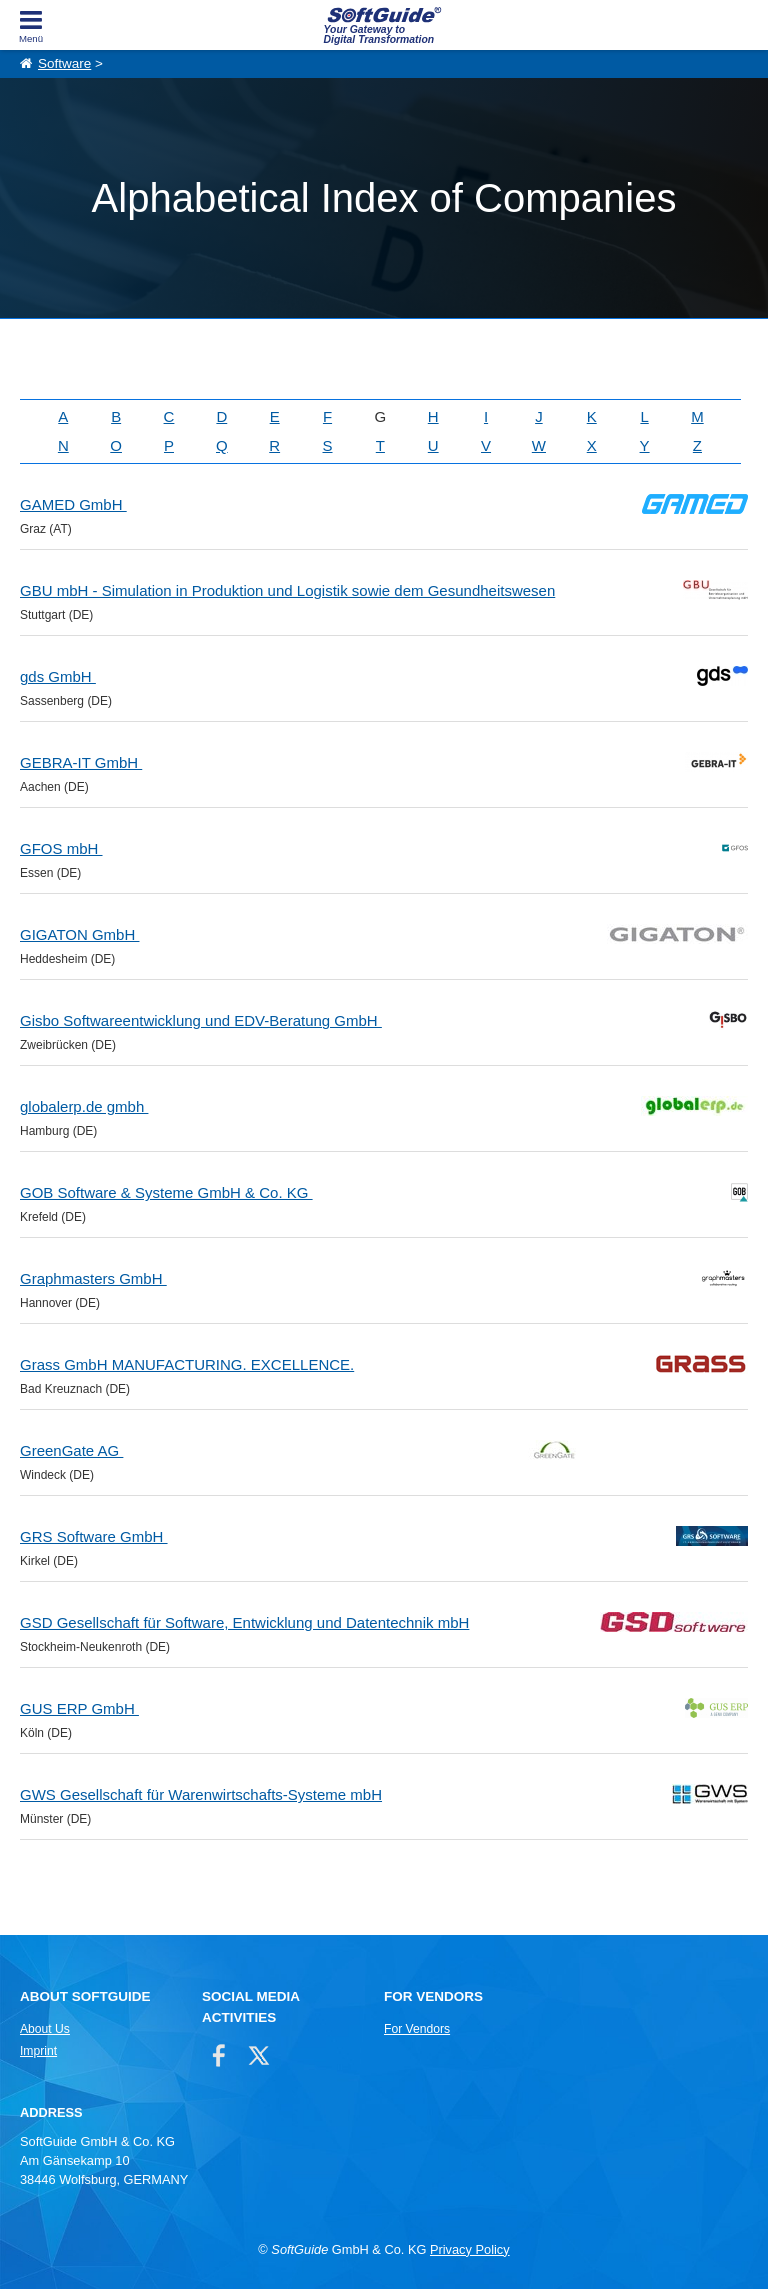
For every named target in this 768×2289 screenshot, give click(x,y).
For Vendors (417, 2029)
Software (64, 63)
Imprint (38, 2051)
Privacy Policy (470, 2249)
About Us (45, 2029)
